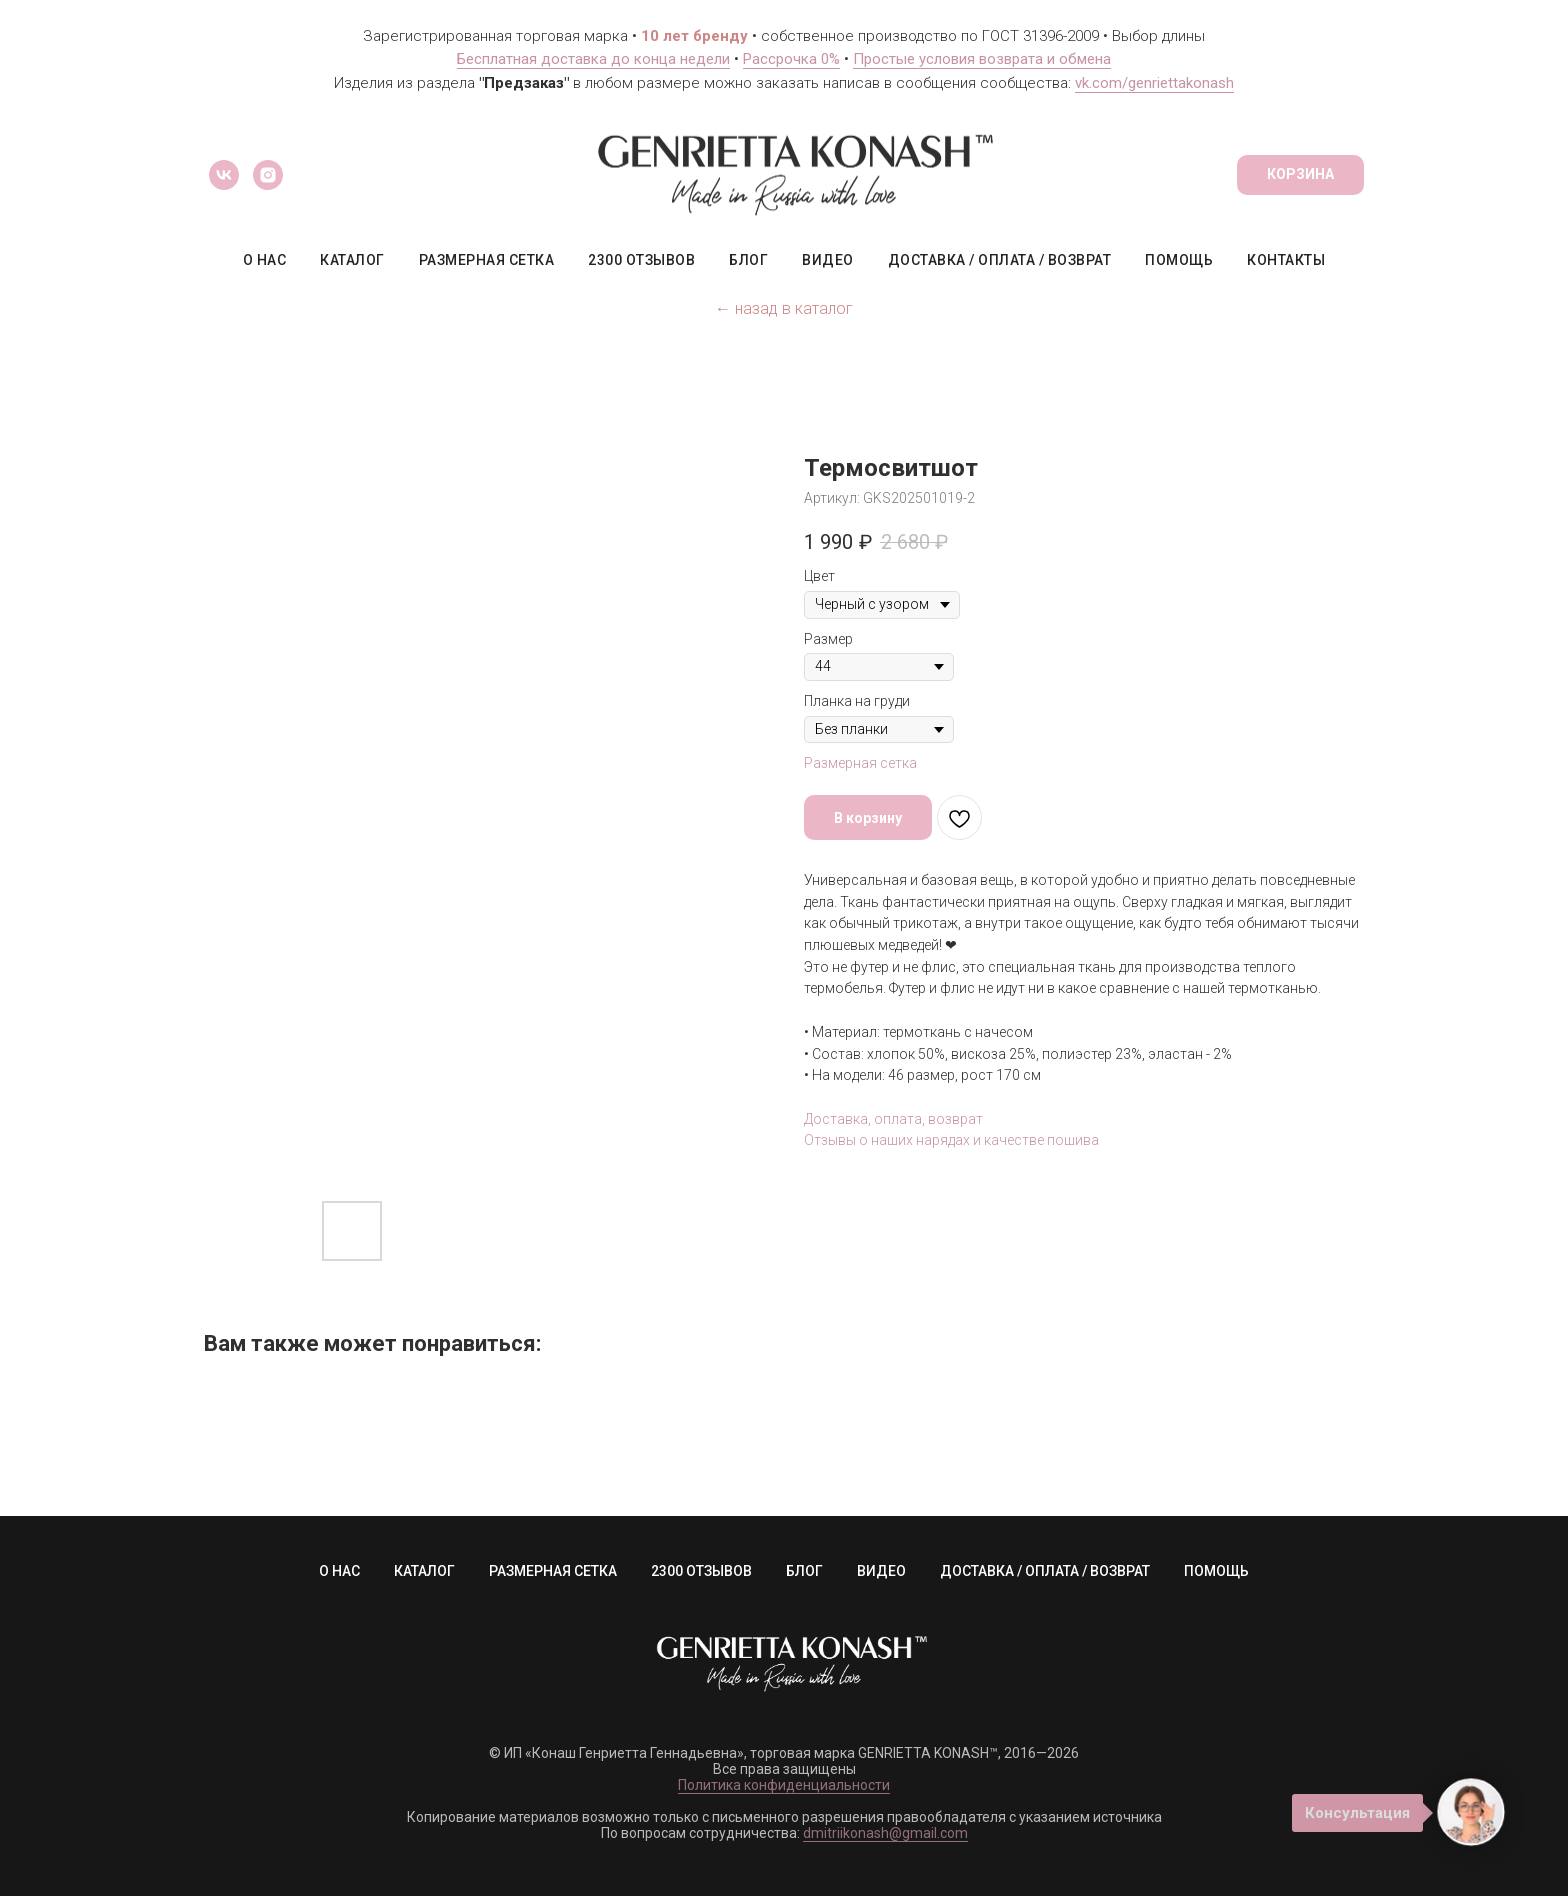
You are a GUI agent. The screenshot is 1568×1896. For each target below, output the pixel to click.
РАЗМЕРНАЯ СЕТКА (487, 260)
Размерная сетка (860, 763)
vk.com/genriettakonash (1154, 83)
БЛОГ (748, 260)
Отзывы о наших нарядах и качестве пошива (951, 1140)
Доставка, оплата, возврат (893, 1119)
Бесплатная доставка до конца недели (593, 59)
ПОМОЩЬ (1179, 260)
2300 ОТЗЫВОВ (641, 260)
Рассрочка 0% (791, 59)
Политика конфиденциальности (784, 1785)
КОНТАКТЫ (1286, 260)
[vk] (224, 175)
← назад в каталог (784, 308)
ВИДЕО (828, 260)
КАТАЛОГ (352, 260)
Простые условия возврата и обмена (982, 59)
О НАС (265, 260)
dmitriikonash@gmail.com (885, 1833)
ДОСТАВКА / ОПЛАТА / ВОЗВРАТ (1000, 260)
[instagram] (268, 175)
